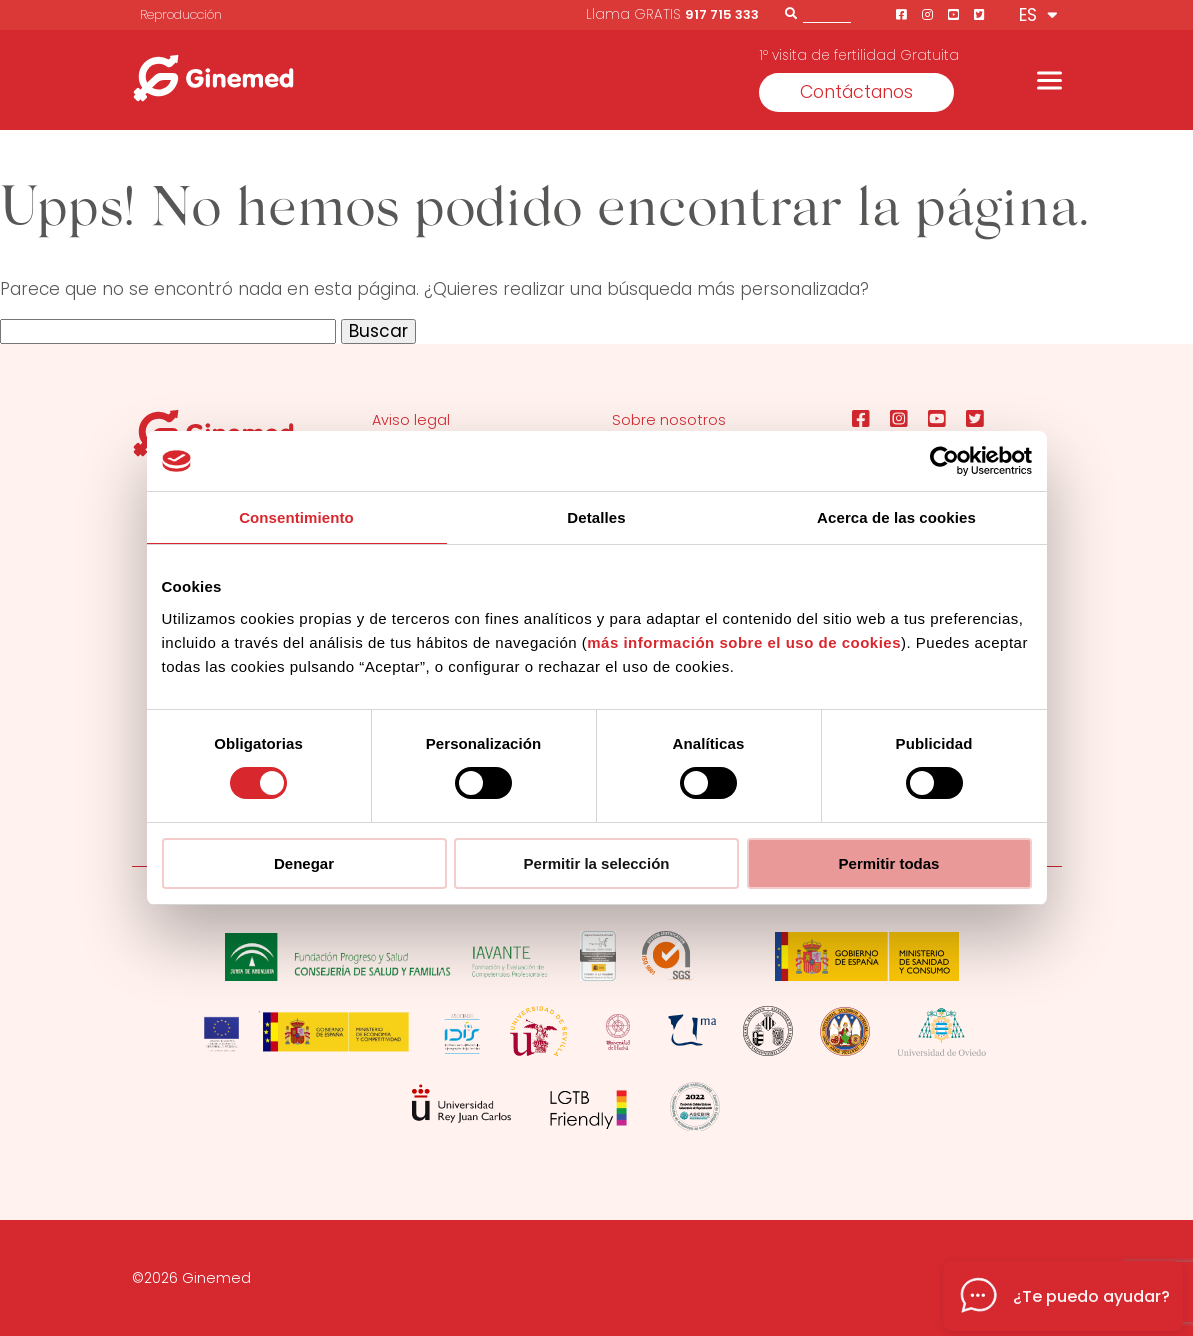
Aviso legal (411, 420)
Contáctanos (856, 92)
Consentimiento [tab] (296, 517)
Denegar (304, 863)
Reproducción (181, 14)
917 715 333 (722, 14)
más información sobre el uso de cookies (744, 642)
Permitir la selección (597, 863)
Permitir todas (889, 863)
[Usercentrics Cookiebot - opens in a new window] (944, 461)
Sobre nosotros (669, 420)
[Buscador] (827, 12)
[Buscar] (791, 13)
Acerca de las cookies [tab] (896, 517)
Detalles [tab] (596, 517)
